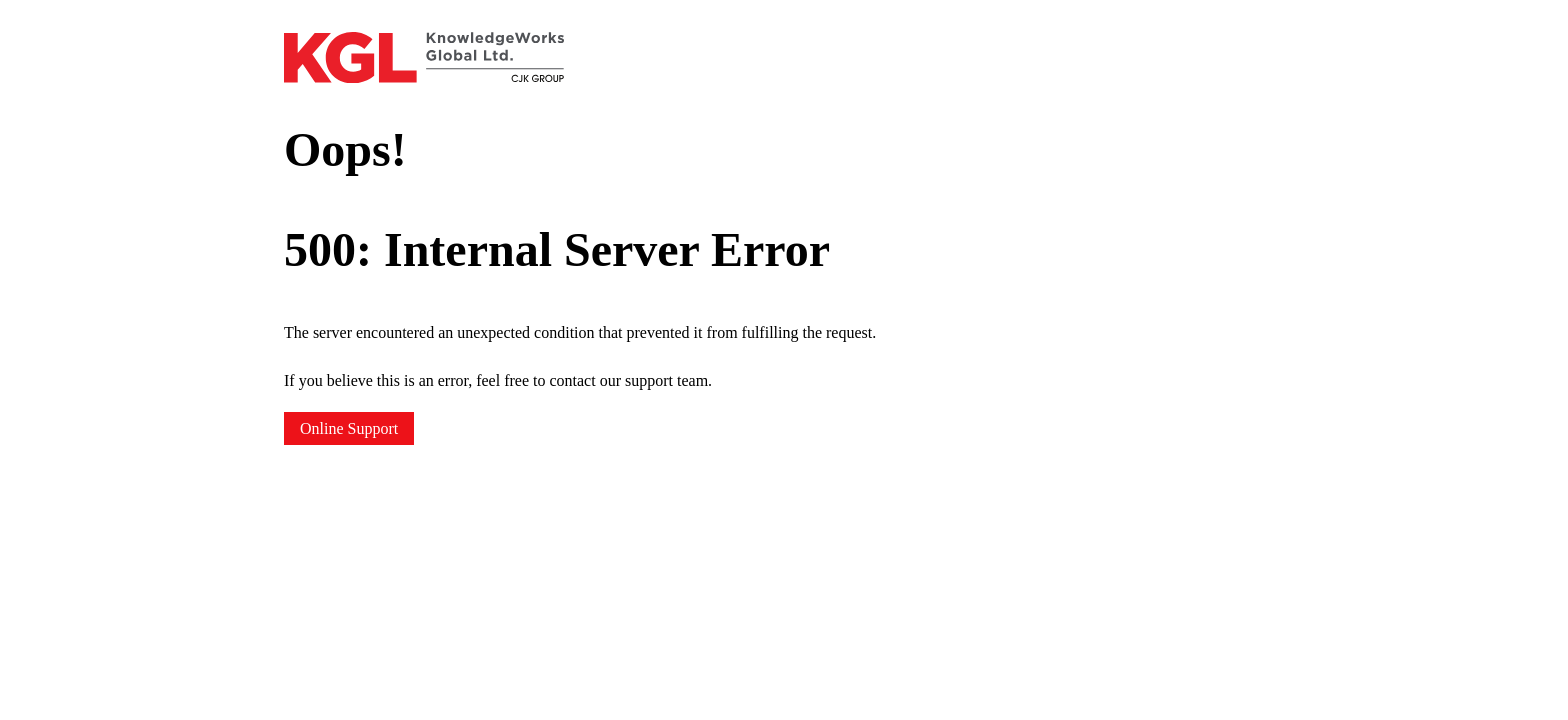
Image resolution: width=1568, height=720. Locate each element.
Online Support (349, 428)
